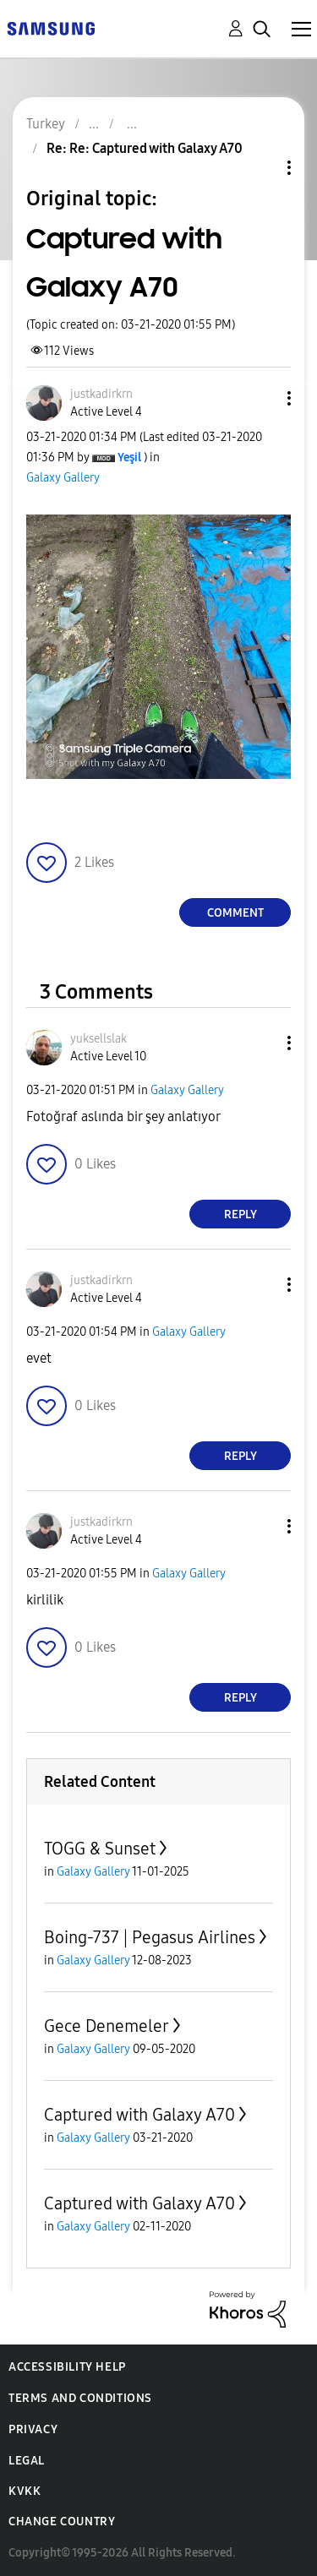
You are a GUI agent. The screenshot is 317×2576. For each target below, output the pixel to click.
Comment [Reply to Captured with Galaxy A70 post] (235, 913)
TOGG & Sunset (100, 1848)
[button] (261, 398)
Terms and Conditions (80, 2398)
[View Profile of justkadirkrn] (101, 394)
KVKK (24, 2491)
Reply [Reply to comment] (240, 1214)
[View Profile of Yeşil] (129, 457)
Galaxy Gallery (63, 478)
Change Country (61, 2521)
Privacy (32, 2429)
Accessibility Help (67, 2367)
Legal (26, 2460)
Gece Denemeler (106, 2026)
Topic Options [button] (260, 168)
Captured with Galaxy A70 (139, 2115)
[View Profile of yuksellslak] (98, 1039)
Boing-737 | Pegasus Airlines (149, 1937)
